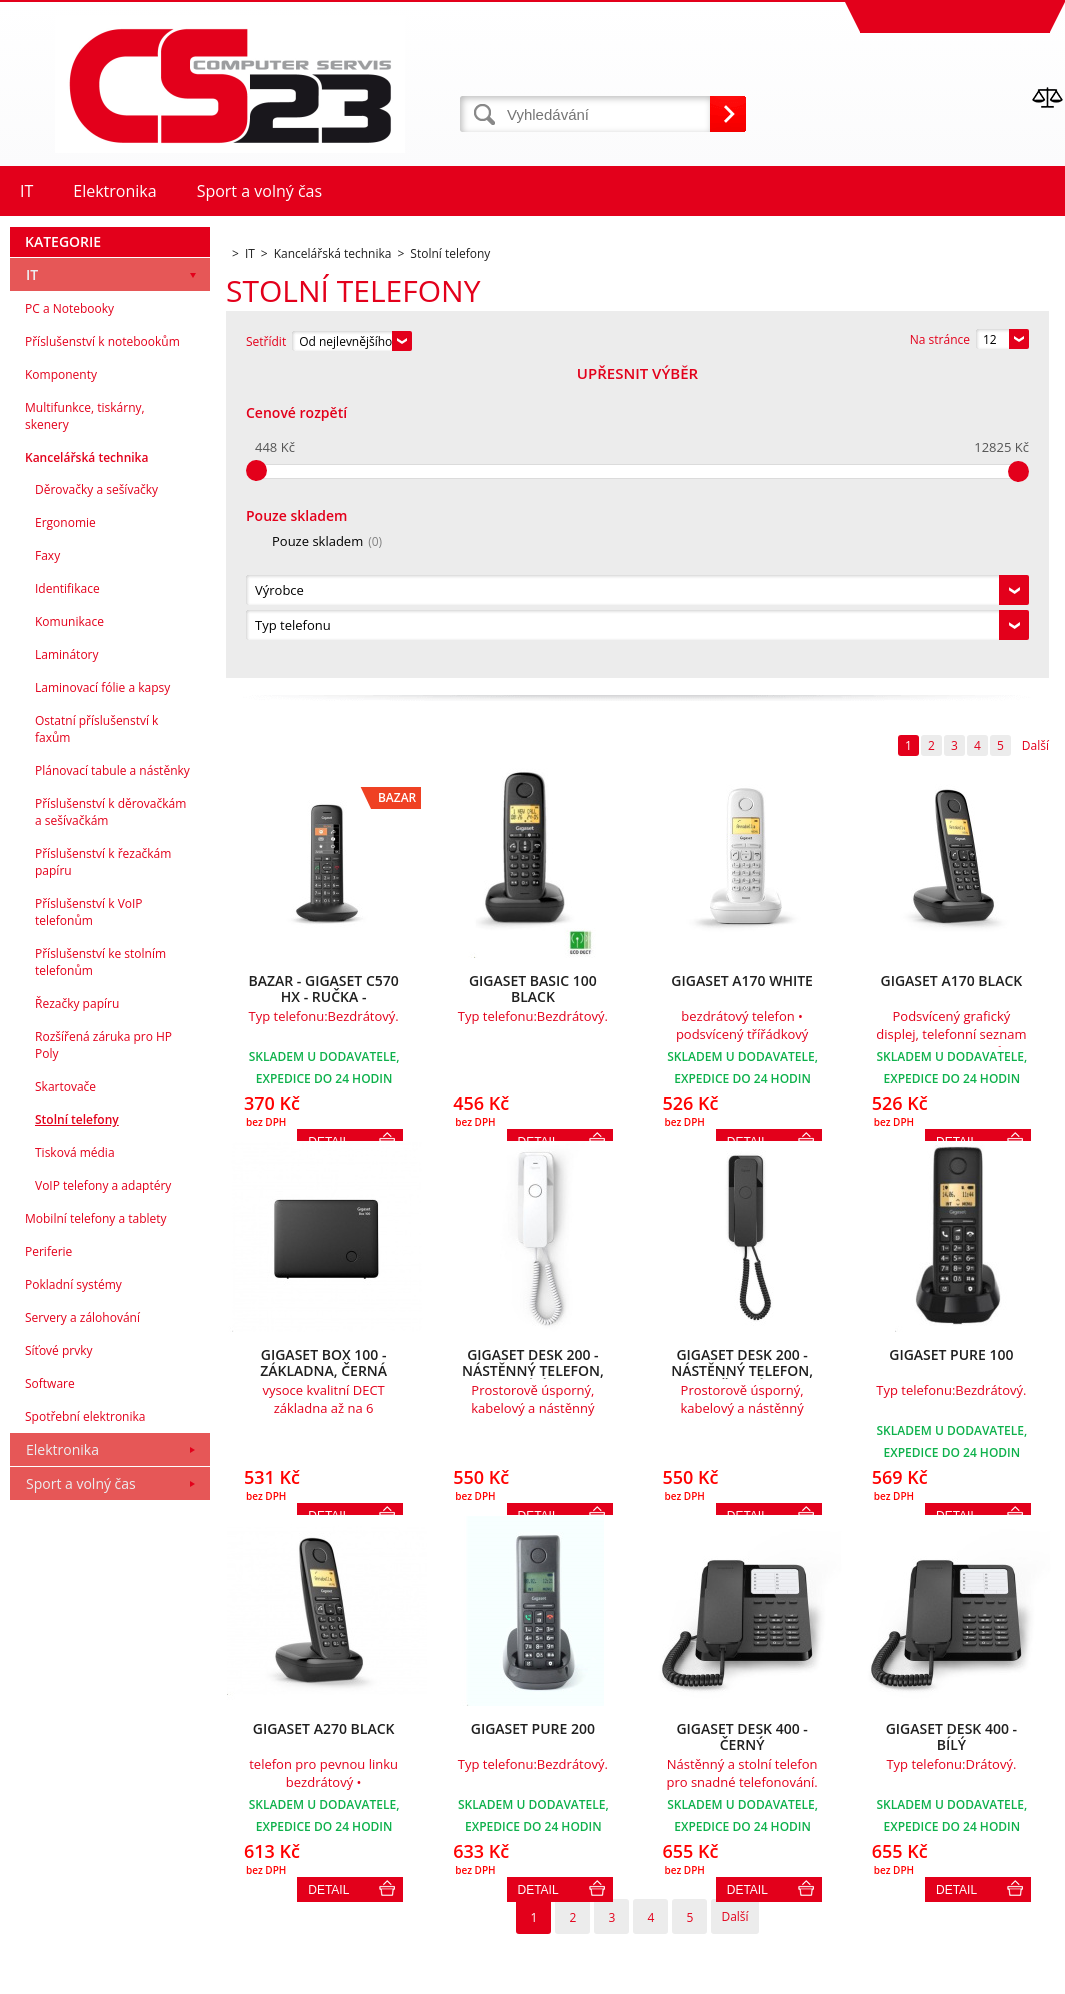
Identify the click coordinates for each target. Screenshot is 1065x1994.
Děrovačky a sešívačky (96, 796)
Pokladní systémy (73, 1591)
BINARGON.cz (1026, 1973)
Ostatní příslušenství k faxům (96, 1036)
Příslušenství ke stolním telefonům (100, 1269)
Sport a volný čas (81, 1790)
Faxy (47, 862)
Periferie (48, 1558)
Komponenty (61, 681)
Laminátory (67, 961)
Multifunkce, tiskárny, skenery (85, 723)
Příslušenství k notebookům (102, 648)
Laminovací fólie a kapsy (102, 994)
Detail (328, 1583)
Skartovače (65, 1393)
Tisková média (75, 1459)
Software (50, 1690)
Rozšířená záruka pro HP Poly (103, 1352)
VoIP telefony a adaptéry (103, 1492)
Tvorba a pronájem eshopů (909, 1973)
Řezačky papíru (77, 1310)
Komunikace (69, 928)
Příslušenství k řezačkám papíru (103, 1169)
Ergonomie (65, 829)
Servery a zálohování (82, 1624)
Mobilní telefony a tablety (96, 1525)
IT (32, 581)
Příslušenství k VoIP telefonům (89, 1219)
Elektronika (62, 1756)
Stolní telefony (77, 1426)
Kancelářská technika (86, 764)
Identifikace (67, 895)
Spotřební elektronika (85, 1723)
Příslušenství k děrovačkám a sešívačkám (110, 1119)
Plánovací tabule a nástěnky (112, 1077)
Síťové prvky (59, 1657)
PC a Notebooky (69, 615)
